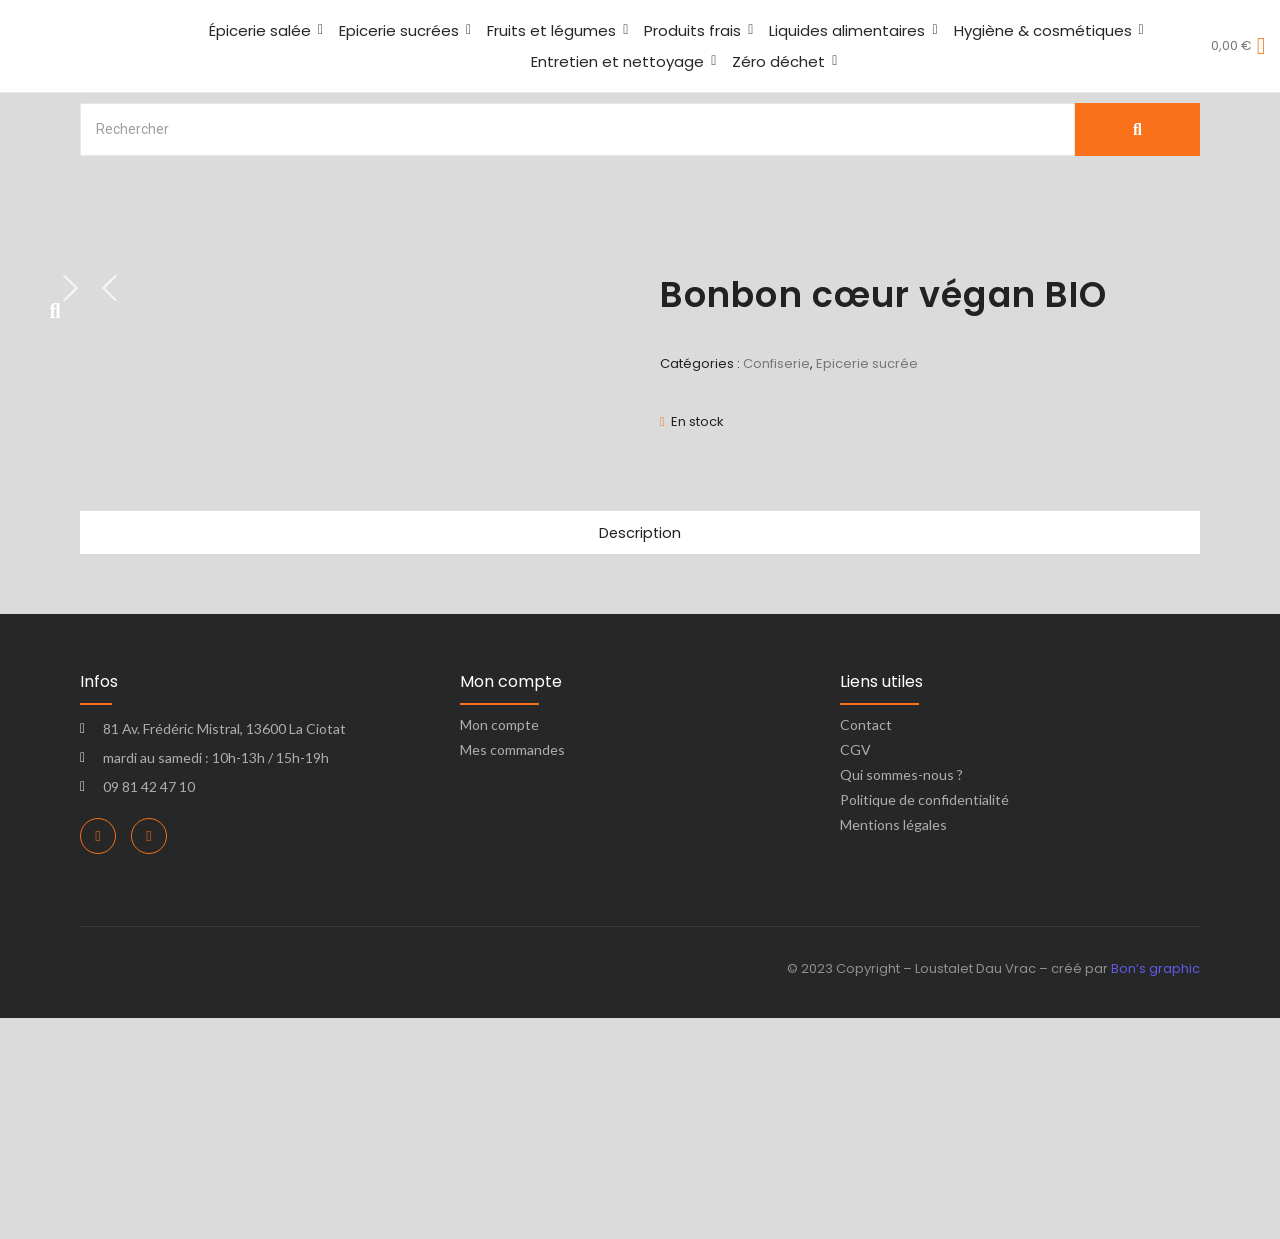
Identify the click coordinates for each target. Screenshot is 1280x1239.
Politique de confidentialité (924, 1021)
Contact (866, 946)
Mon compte (499, 946)
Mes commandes (512, 971)
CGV (855, 971)
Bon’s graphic (1155, 1190)
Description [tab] (640, 753)
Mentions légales (893, 1046)
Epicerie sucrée (867, 363)
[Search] (577, 129)
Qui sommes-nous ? (901, 996)
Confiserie (776, 363)
